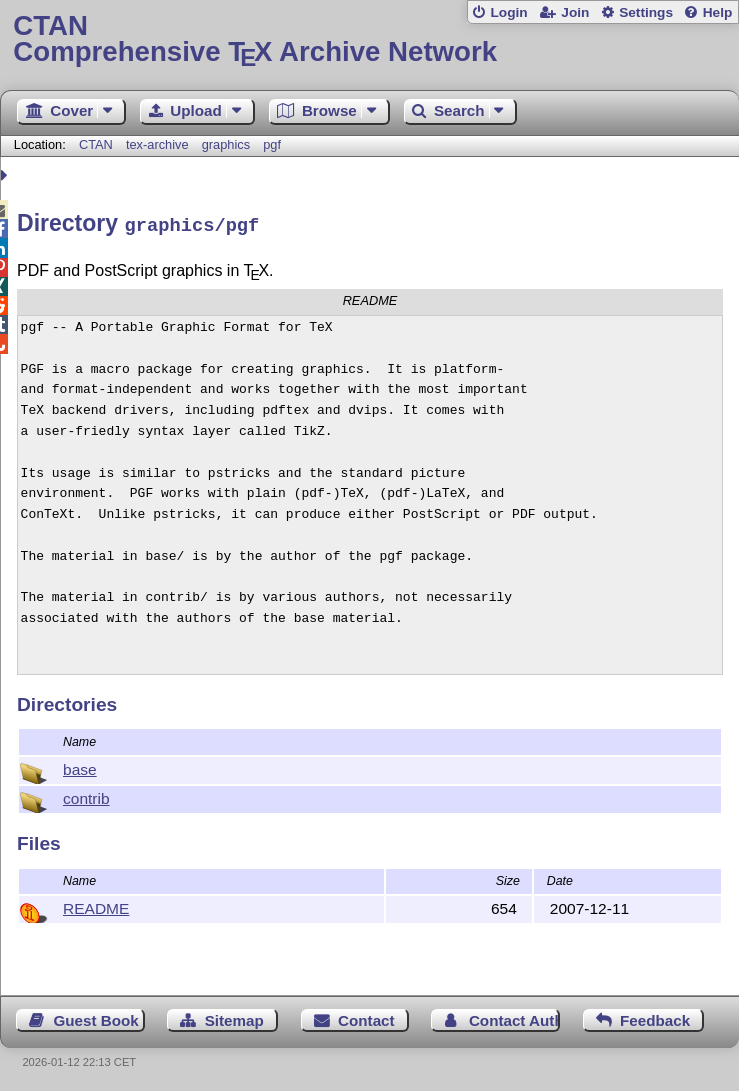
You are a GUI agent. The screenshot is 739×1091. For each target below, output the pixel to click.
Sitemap (234, 1017)
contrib (86, 795)
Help (718, 12)
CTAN (96, 144)
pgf (272, 144)
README (96, 905)
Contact (366, 1017)
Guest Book (96, 1017)
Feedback (655, 1017)
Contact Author (514, 1017)
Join (575, 12)
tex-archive (157, 144)
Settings (646, 12)
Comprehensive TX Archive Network (369, 39)
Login (508, 12)
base (80, 766)
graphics (226, 144)
